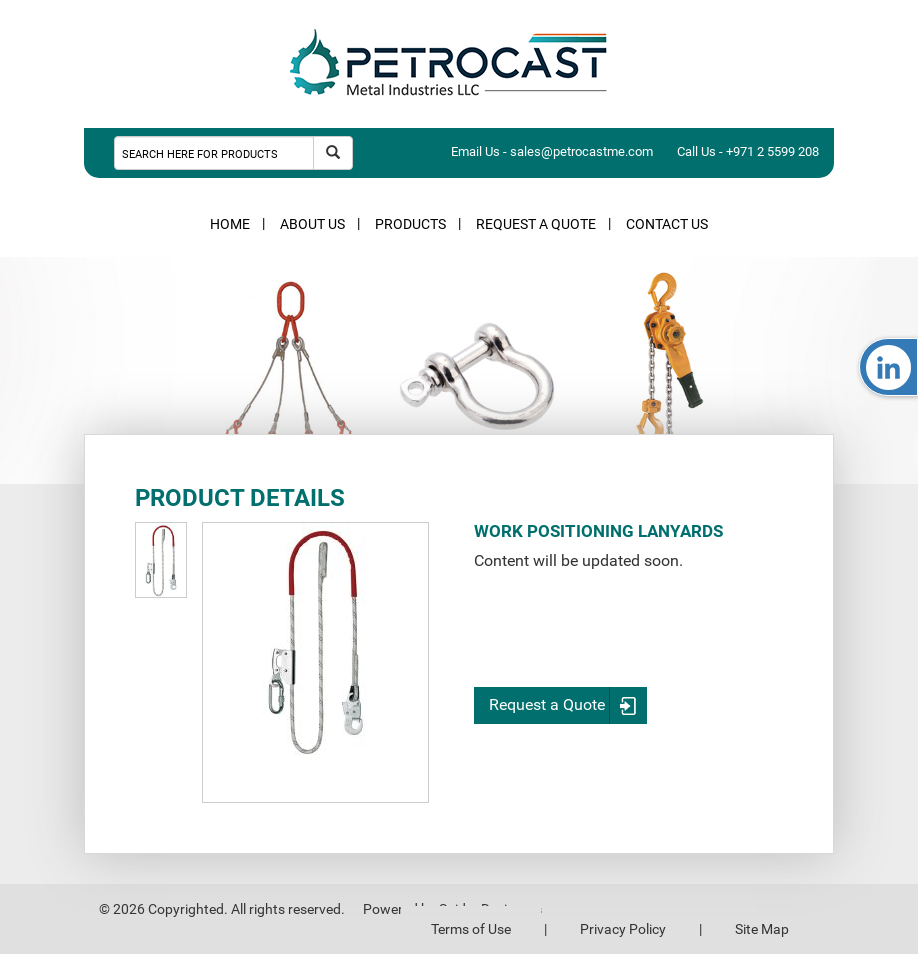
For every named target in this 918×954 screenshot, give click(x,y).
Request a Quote (568, 705)
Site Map (762, 929)
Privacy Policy (623, 929)
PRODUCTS (410, 224)
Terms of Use (471, 929)
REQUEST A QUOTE (536, 224)
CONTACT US (667, 224)
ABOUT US (312, 224)
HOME (230, 224)
